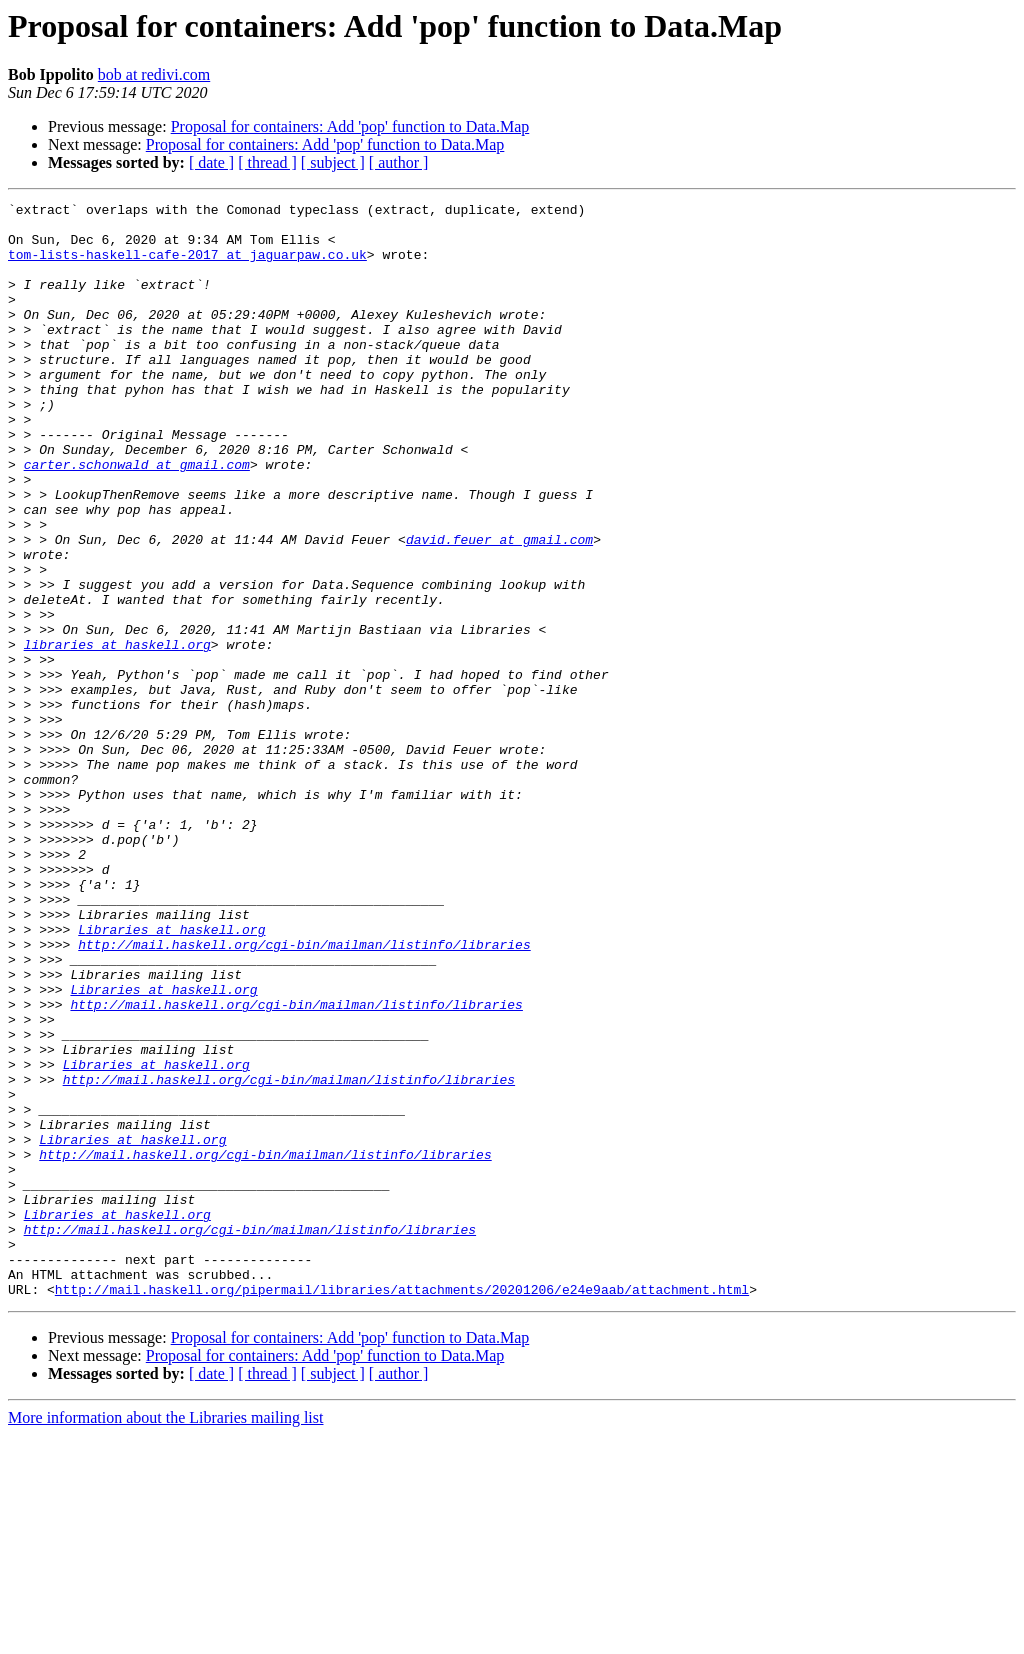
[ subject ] (333, 162)
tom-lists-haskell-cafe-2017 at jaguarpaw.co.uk (187, 266)
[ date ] (211, 162)
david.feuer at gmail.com (499, 608)
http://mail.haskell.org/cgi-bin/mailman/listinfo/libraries (304, 1094)
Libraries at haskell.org (171, 1076)
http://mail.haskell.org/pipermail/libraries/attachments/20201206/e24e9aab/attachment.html (402, 1508)
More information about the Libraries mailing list (165, 1636)
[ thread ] (267, 162)
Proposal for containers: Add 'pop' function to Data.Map (350, 126)
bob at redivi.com (154, 74)
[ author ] (399, 162)
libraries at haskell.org (117, 734)
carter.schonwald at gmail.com (137, 518)
